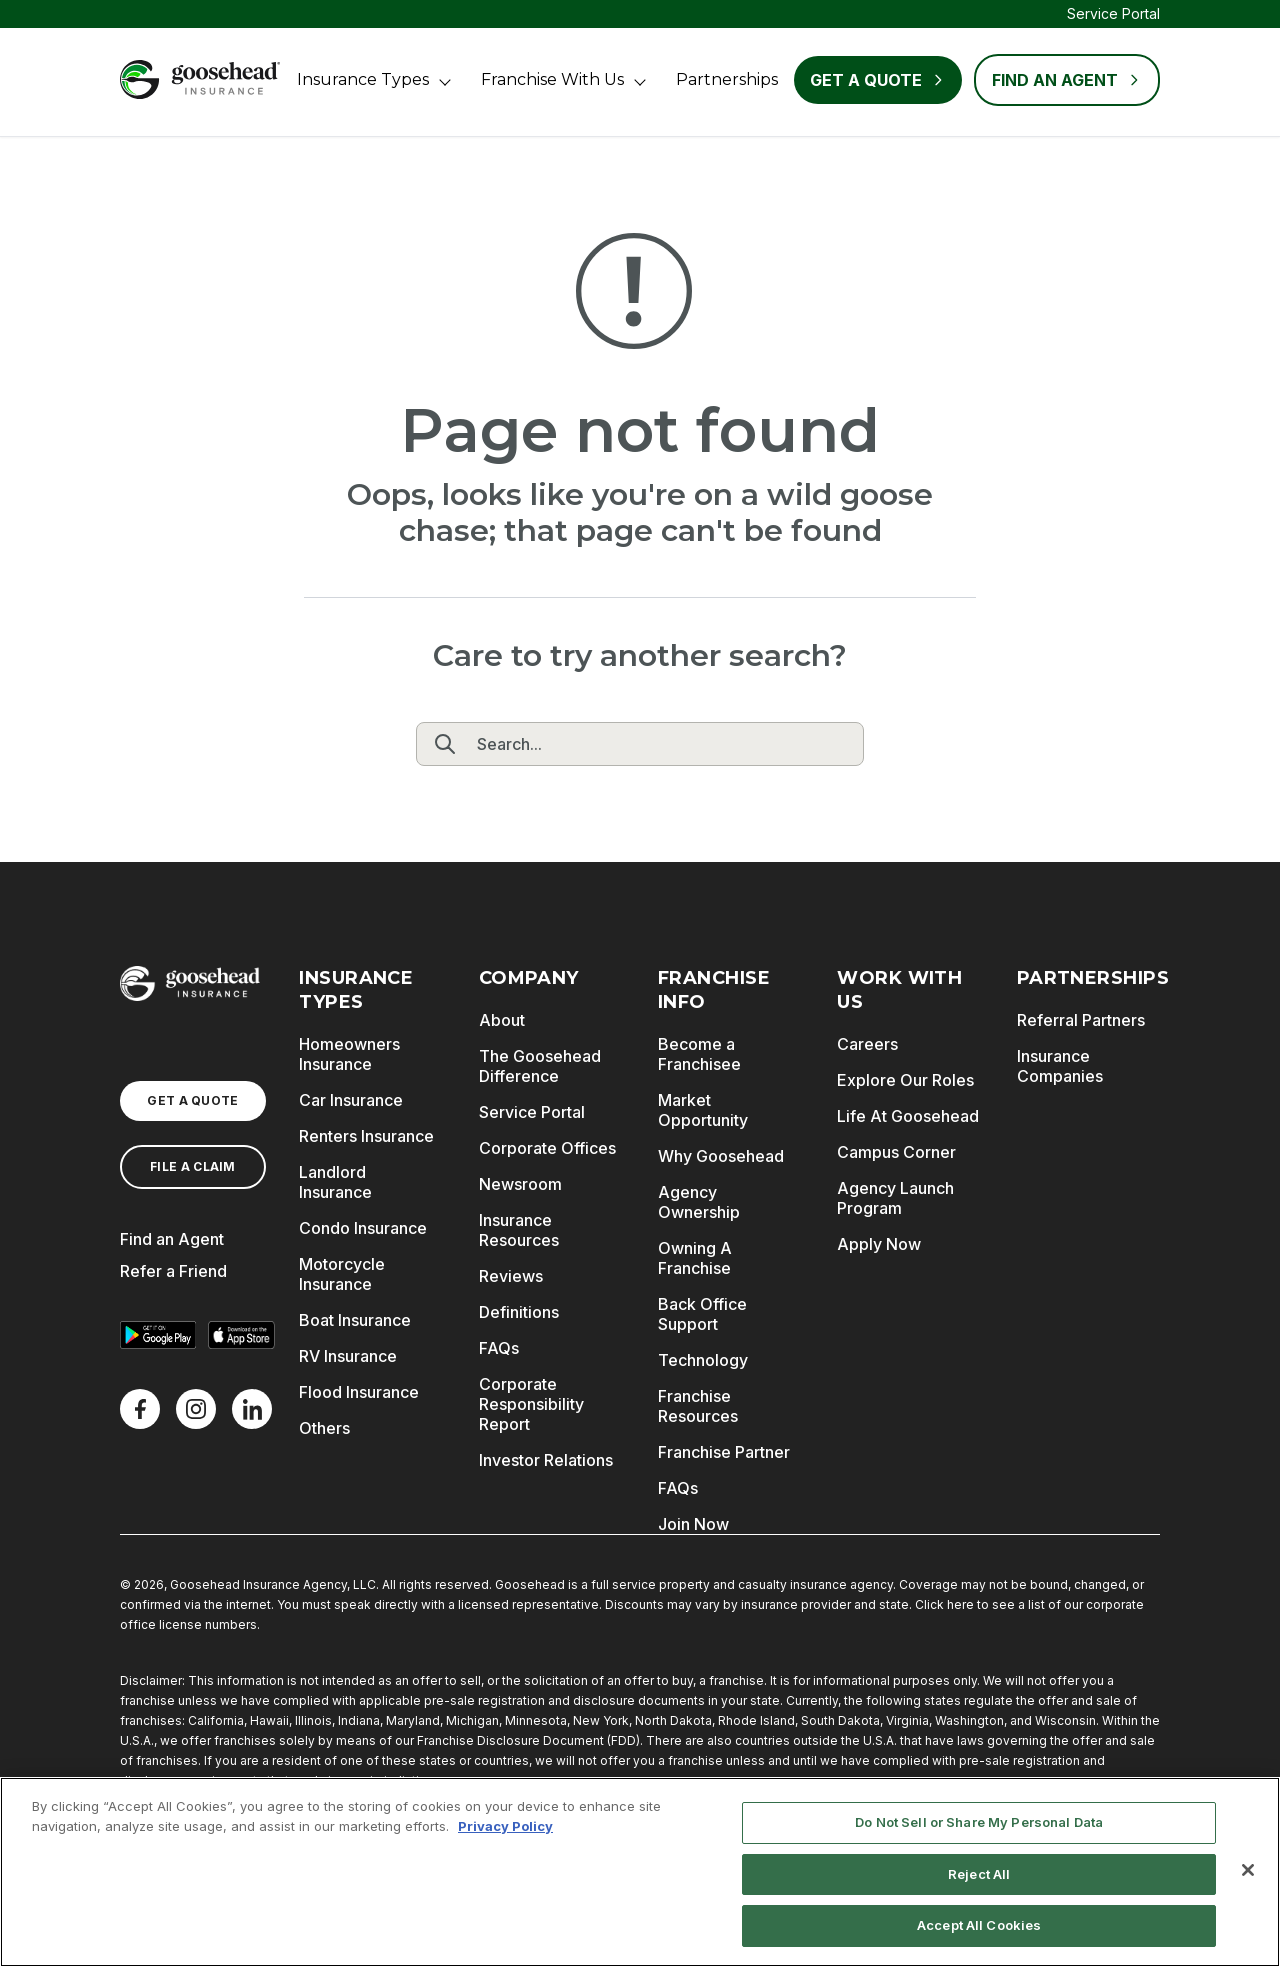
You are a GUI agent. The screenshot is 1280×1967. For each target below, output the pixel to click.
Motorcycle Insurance (342, 1274)
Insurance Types (363, 79)
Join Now (693, 1524)
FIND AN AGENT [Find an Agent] (1067, 80)
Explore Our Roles (905, 1080)
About (502, 1020)
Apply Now (879, 1244)
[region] (640, 1872)
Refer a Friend (173, 1271)
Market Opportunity (703, 1110)
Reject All (979, 1874)
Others (324, 1428)
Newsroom (520, 1184)
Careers (867, 1044)
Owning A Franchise (695, 1258)
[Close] (1248, 1870)
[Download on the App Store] (242, 1335)
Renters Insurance (366, 1136)
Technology (703, 1360)
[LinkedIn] (252, 1409)
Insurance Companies (1060, 1066)
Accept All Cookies (979, 1925)
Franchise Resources (698, 1406)
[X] (196, 1409)
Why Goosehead (721, 1156)
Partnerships (727, 79)
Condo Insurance (363, 1228)
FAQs (499, 1348)
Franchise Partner (724, 1452)
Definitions (519, 1312)
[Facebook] (140, 1409)
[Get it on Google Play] (158, 1335)
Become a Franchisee (699, 1054)
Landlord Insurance (335, 1182)
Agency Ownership (699, 1202)
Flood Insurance (359, 1392)
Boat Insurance (355, 1320)
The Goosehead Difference (540, 1066)
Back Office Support (702, 1314)
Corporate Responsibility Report (531, 1404)
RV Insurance (348, 1356)
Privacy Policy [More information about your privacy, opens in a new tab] (505, 1826)
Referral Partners (1081, 1020)
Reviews (511, 1276)
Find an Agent (172, 1239)
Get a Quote (878, 80)
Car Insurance (351, 1100)
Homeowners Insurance (349, 1054)
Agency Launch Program (895, 1198)
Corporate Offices (547, 1148)
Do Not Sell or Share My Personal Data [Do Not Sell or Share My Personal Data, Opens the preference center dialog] (979, 1822)
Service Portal (1113, 13)
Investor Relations (546, 1460)
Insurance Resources (519, 1230)
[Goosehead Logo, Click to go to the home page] (200, 79)
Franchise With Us (552, 79)
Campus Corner (896, 1152)
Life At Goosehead (908, 1116)
